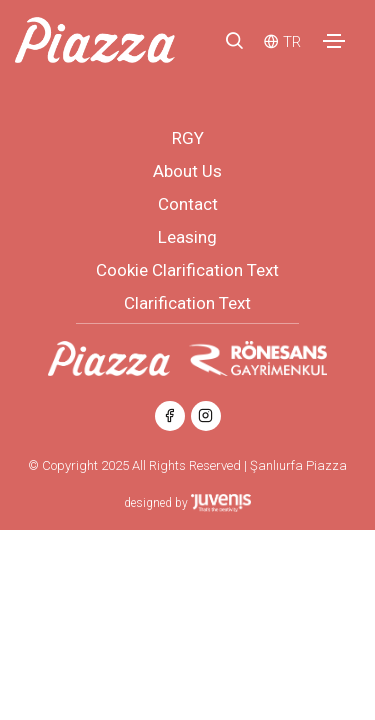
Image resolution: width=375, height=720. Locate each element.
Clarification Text (187, 303)
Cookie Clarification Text (187, 270)
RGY (188, 138)
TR (292, 42)
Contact (188, 204)
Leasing (187, 237)
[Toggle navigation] (334, 41)
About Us (187, 171)
